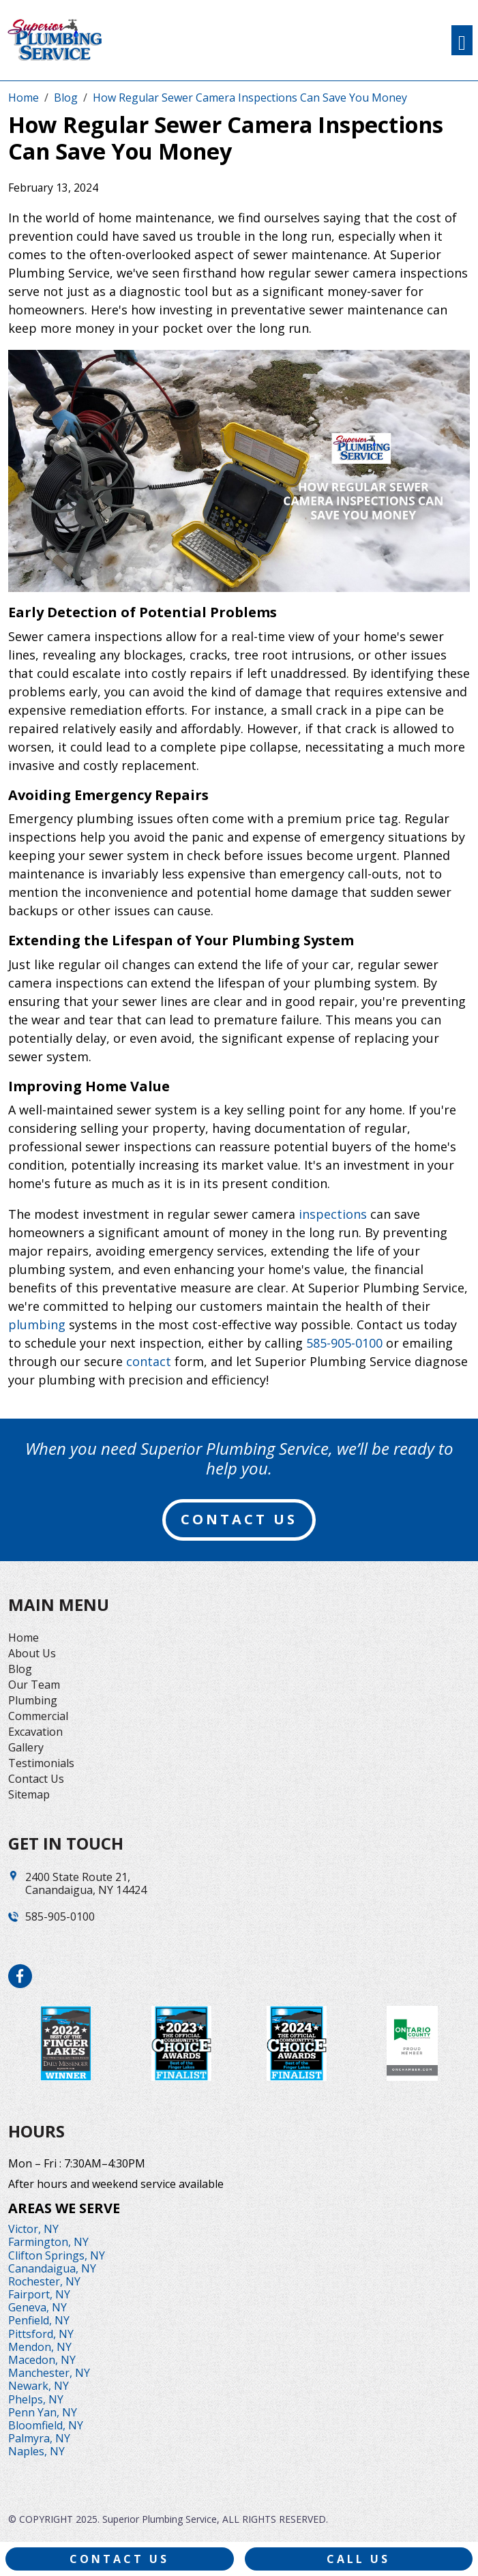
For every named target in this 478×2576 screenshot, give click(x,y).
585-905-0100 (344, 1343)
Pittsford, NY (41, 2333)
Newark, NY (38, 2385)
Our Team (34, 1684)
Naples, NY (36, 2451)
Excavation (35, 1731)
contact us (239, 1519)
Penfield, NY (39, 2320)
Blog (20, 1668)
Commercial (38, 1716)
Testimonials (41, 1763)
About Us (32, 1653)
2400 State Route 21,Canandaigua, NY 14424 (86, 1884)
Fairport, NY (39, 2294)
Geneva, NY (37, 2307)
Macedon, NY (42, 2359)
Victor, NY (33, 2228)
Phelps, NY (35, 2399)
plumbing (36, 1324)
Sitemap (29, 1794)
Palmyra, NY (39, 2438)
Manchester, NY (49, 2372)
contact (148, 1361)
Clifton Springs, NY (56, 2255)
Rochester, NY (44, 2281)
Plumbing (32, 1700)
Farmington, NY (48, 2241)
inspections (333, 1214)
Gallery (26, 1747)
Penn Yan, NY (42, 2412)
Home (23, 1637)
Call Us (358, 2558)
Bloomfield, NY (45, 2425)
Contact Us (36, 1778)
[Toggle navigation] (462, 40)
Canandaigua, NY (52, 2268)
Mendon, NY (40, 2346)
